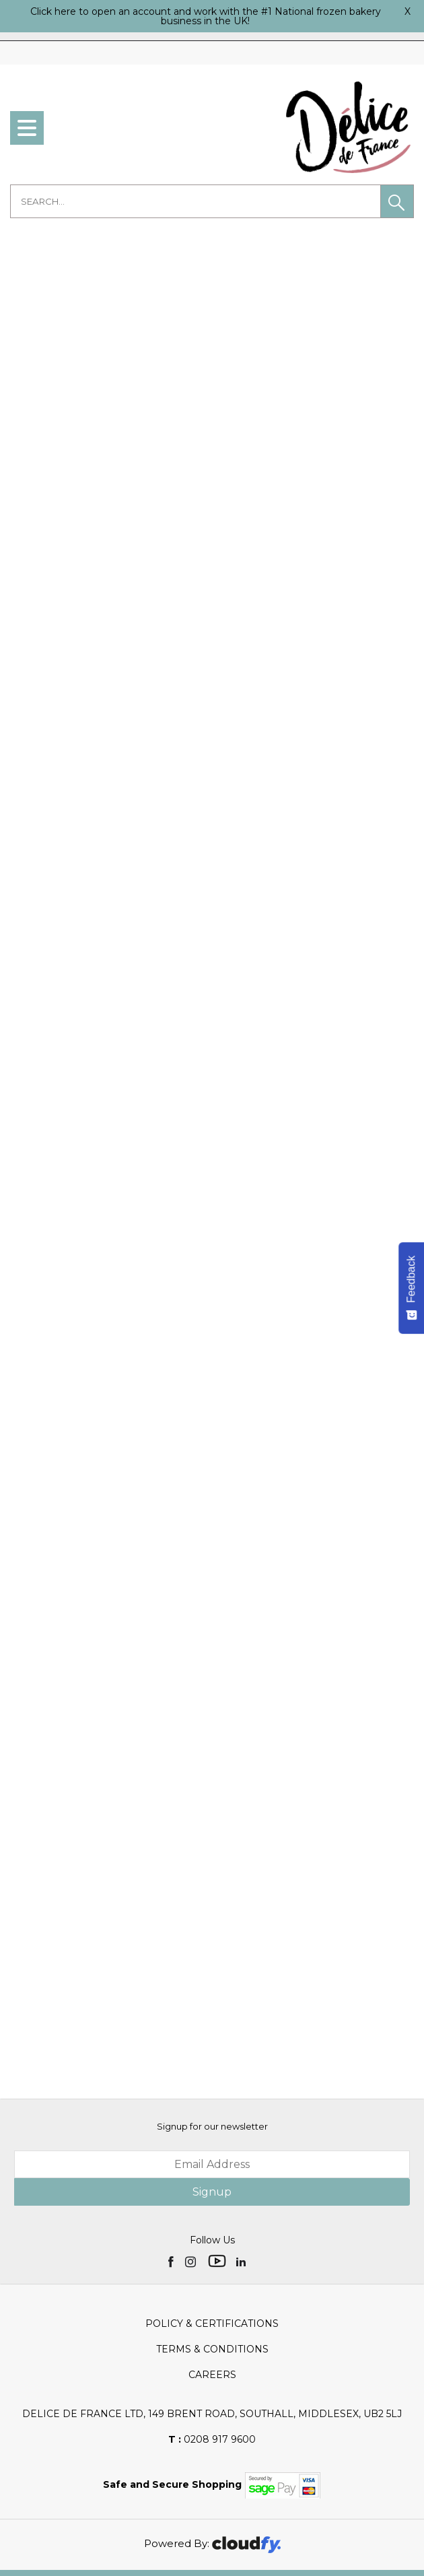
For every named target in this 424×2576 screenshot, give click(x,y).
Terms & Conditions (212, 2324)
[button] (397, 201)
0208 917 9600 (212, 2414)
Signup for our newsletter (212, 2101)
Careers (212, 2350)
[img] (172, 2236)
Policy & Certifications (212, 2299)
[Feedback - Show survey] (411, 1288)
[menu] (27, 128)
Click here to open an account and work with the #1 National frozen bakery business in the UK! (205, 16)
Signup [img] (212, 2167)
